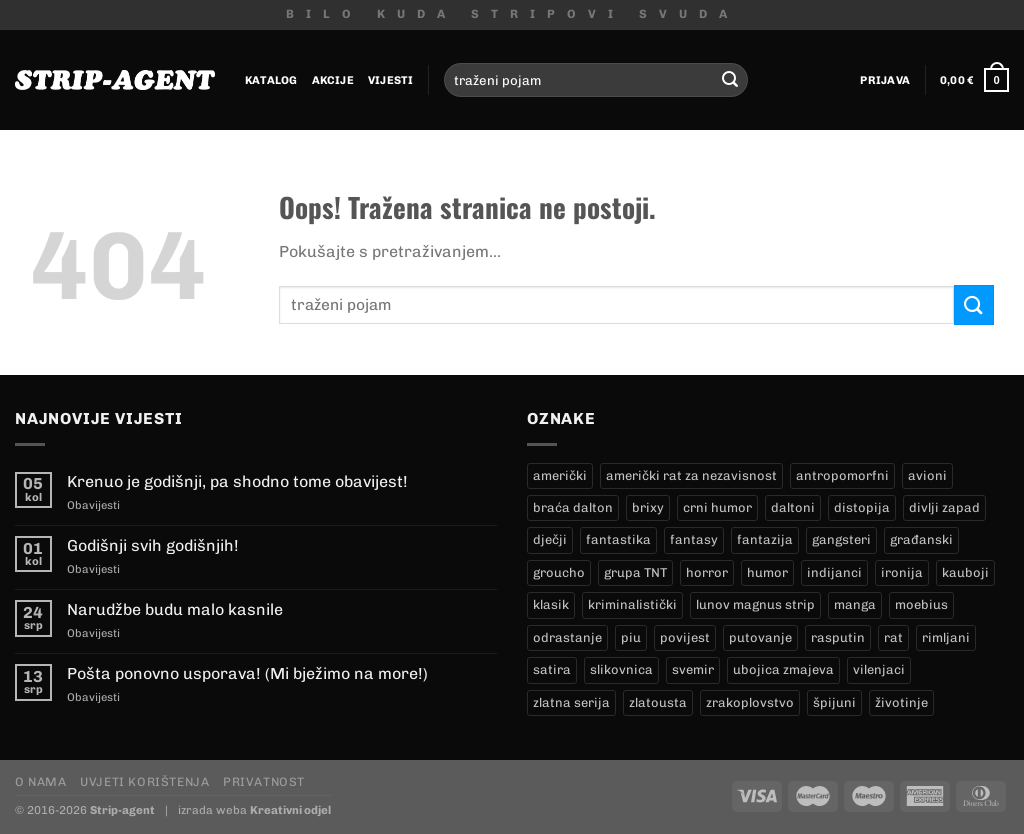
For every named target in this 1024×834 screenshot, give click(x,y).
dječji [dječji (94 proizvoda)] (550, 539)
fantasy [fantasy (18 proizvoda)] (694, 539)
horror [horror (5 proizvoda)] (707, 572)
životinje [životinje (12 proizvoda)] (901, 702)
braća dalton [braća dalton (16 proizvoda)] (573, 507)
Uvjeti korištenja (144, 781)
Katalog (271, 80)
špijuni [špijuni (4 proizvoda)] (834, 702)
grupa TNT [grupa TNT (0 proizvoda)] (635, 572)
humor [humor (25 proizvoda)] (767, 572)
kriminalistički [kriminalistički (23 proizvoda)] (632, 604)
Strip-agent (122, 810)
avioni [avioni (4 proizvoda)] (927, 475)
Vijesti (391, 80)
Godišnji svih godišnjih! (153, 545)
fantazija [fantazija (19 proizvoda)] (765, 539)
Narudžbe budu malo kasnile (175, 609)
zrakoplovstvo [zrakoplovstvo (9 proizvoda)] (750, 702)
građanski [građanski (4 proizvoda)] (921, 539)
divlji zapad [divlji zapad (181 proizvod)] (944, 507)
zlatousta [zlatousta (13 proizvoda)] (658, 702)
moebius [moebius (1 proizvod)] (921, 604)
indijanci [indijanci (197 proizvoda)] (834, 572)
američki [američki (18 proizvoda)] (560, 475)
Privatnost (264, 781)
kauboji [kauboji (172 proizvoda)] (965, 572)
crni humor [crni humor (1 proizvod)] (717, 507)
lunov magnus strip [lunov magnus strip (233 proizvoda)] (755, 604)
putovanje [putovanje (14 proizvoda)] (760, 637)
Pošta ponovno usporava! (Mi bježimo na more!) (247, 673)
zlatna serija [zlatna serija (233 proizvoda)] (571, 702)
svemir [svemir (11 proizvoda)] (693, 669)
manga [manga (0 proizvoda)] (855, 604)
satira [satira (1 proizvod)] (552, 669)
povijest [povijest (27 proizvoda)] (685, 637)
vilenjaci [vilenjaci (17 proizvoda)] (879, 669)
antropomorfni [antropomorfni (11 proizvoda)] (842, 475)
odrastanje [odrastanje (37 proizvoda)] (567, 637)
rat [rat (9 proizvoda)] (893, 637)
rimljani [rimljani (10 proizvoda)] (946, 637)
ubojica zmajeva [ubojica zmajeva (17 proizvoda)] (783, 669)
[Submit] (730, 80)
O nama (41, 781)
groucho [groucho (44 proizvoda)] (559, 572)
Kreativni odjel (290, 810)
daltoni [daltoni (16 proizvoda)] (793, 507)
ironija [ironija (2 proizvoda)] (902, 572)
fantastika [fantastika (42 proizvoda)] (618, 539)
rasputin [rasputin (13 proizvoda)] (838, 637)
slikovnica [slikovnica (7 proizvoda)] (621, 669)
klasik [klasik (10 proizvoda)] (551, 604)
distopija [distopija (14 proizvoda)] (862, 507)
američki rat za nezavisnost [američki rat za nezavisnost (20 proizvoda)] (691, 475)
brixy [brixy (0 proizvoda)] (648, 507)
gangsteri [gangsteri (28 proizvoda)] (841, 539)
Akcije (333, 80)
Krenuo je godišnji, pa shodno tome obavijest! (237, 481)
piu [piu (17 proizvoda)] (631, 637)
